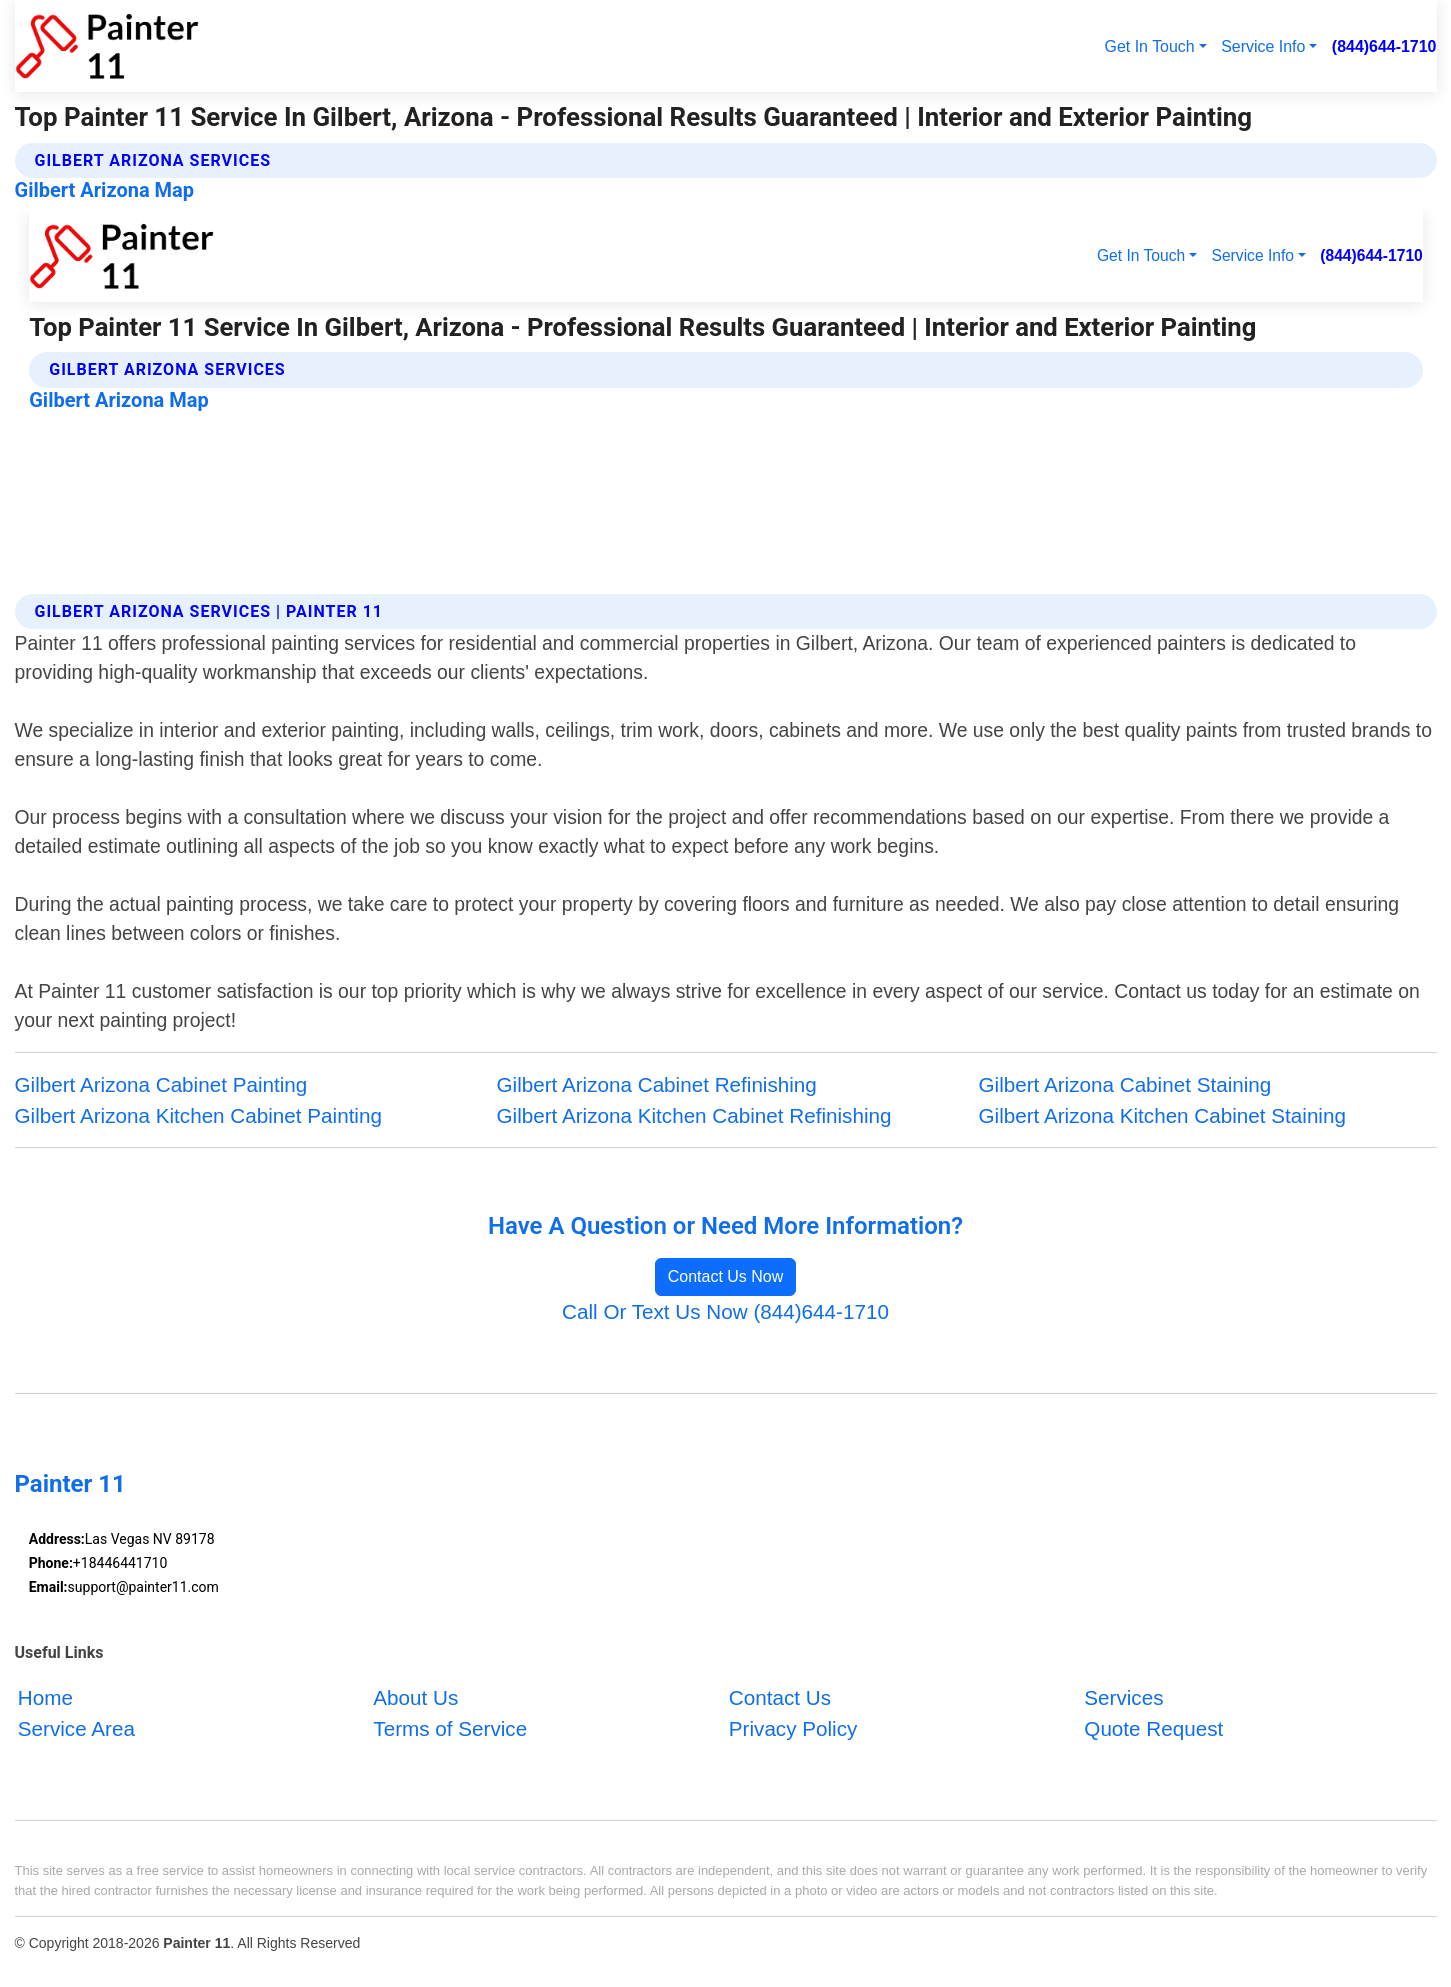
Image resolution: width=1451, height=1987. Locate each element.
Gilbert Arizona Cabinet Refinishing (657, 1084)
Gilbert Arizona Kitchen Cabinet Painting (198, 1115)
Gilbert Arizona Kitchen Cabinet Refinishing (694, 1115)
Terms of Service (450, 1728)
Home (45, 1697)
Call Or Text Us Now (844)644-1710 (725, 1311)
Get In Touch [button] (1150, 46)
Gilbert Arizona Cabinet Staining (1125, 1084)
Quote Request (1153, 1728)
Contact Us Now (726, 1276)
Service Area (76, 1728)
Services (1123, 1697)
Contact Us (780, 1697)
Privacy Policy (793, 1728)
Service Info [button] (1263, 46)
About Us (415, 1697)
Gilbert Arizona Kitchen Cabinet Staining (1162, 1115)
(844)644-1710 (1384, 46)
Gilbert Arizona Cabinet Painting (161, 1084)
